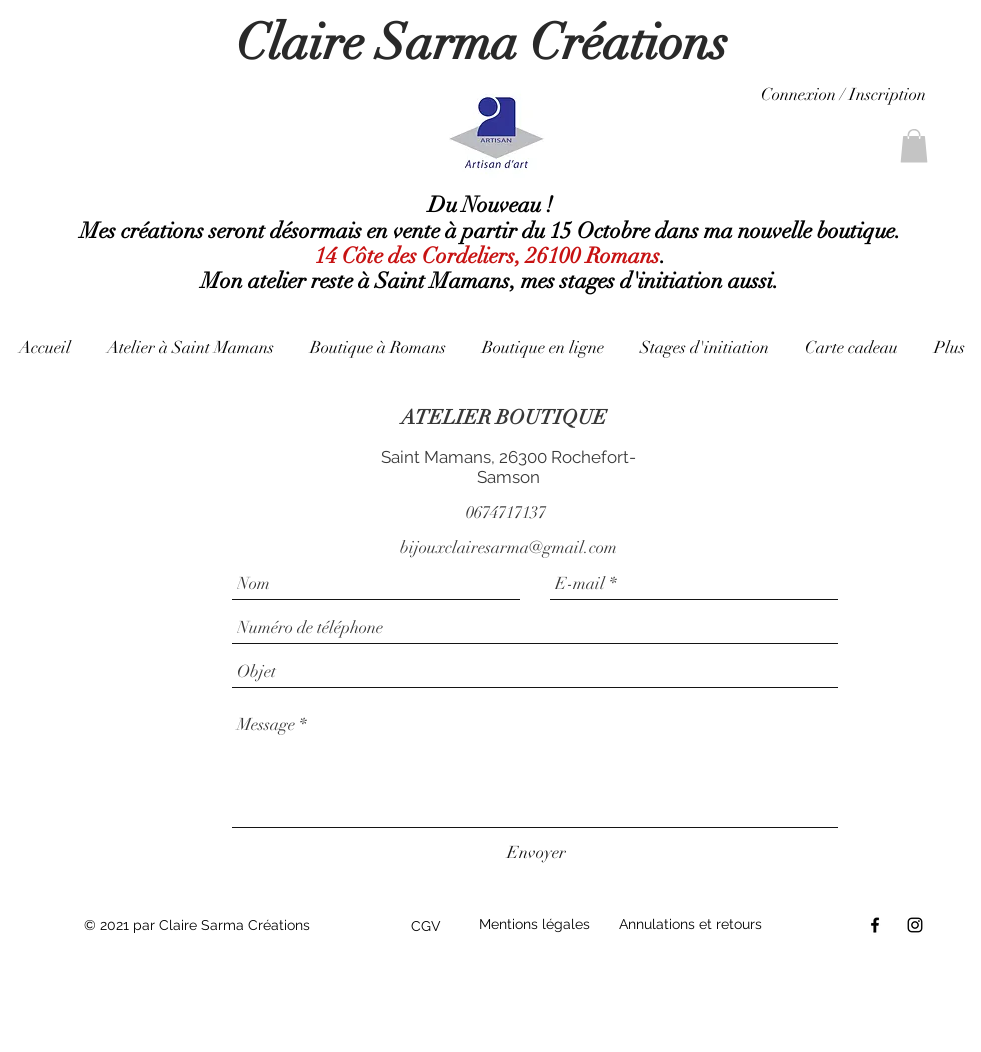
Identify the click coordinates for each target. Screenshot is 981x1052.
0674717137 (506, 512)
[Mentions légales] (539, 925)
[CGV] (431, 927)
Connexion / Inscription (843, 94)
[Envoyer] (536, 852)
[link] (914, 145)
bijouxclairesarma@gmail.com (508, 547)
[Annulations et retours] (697, 925)
